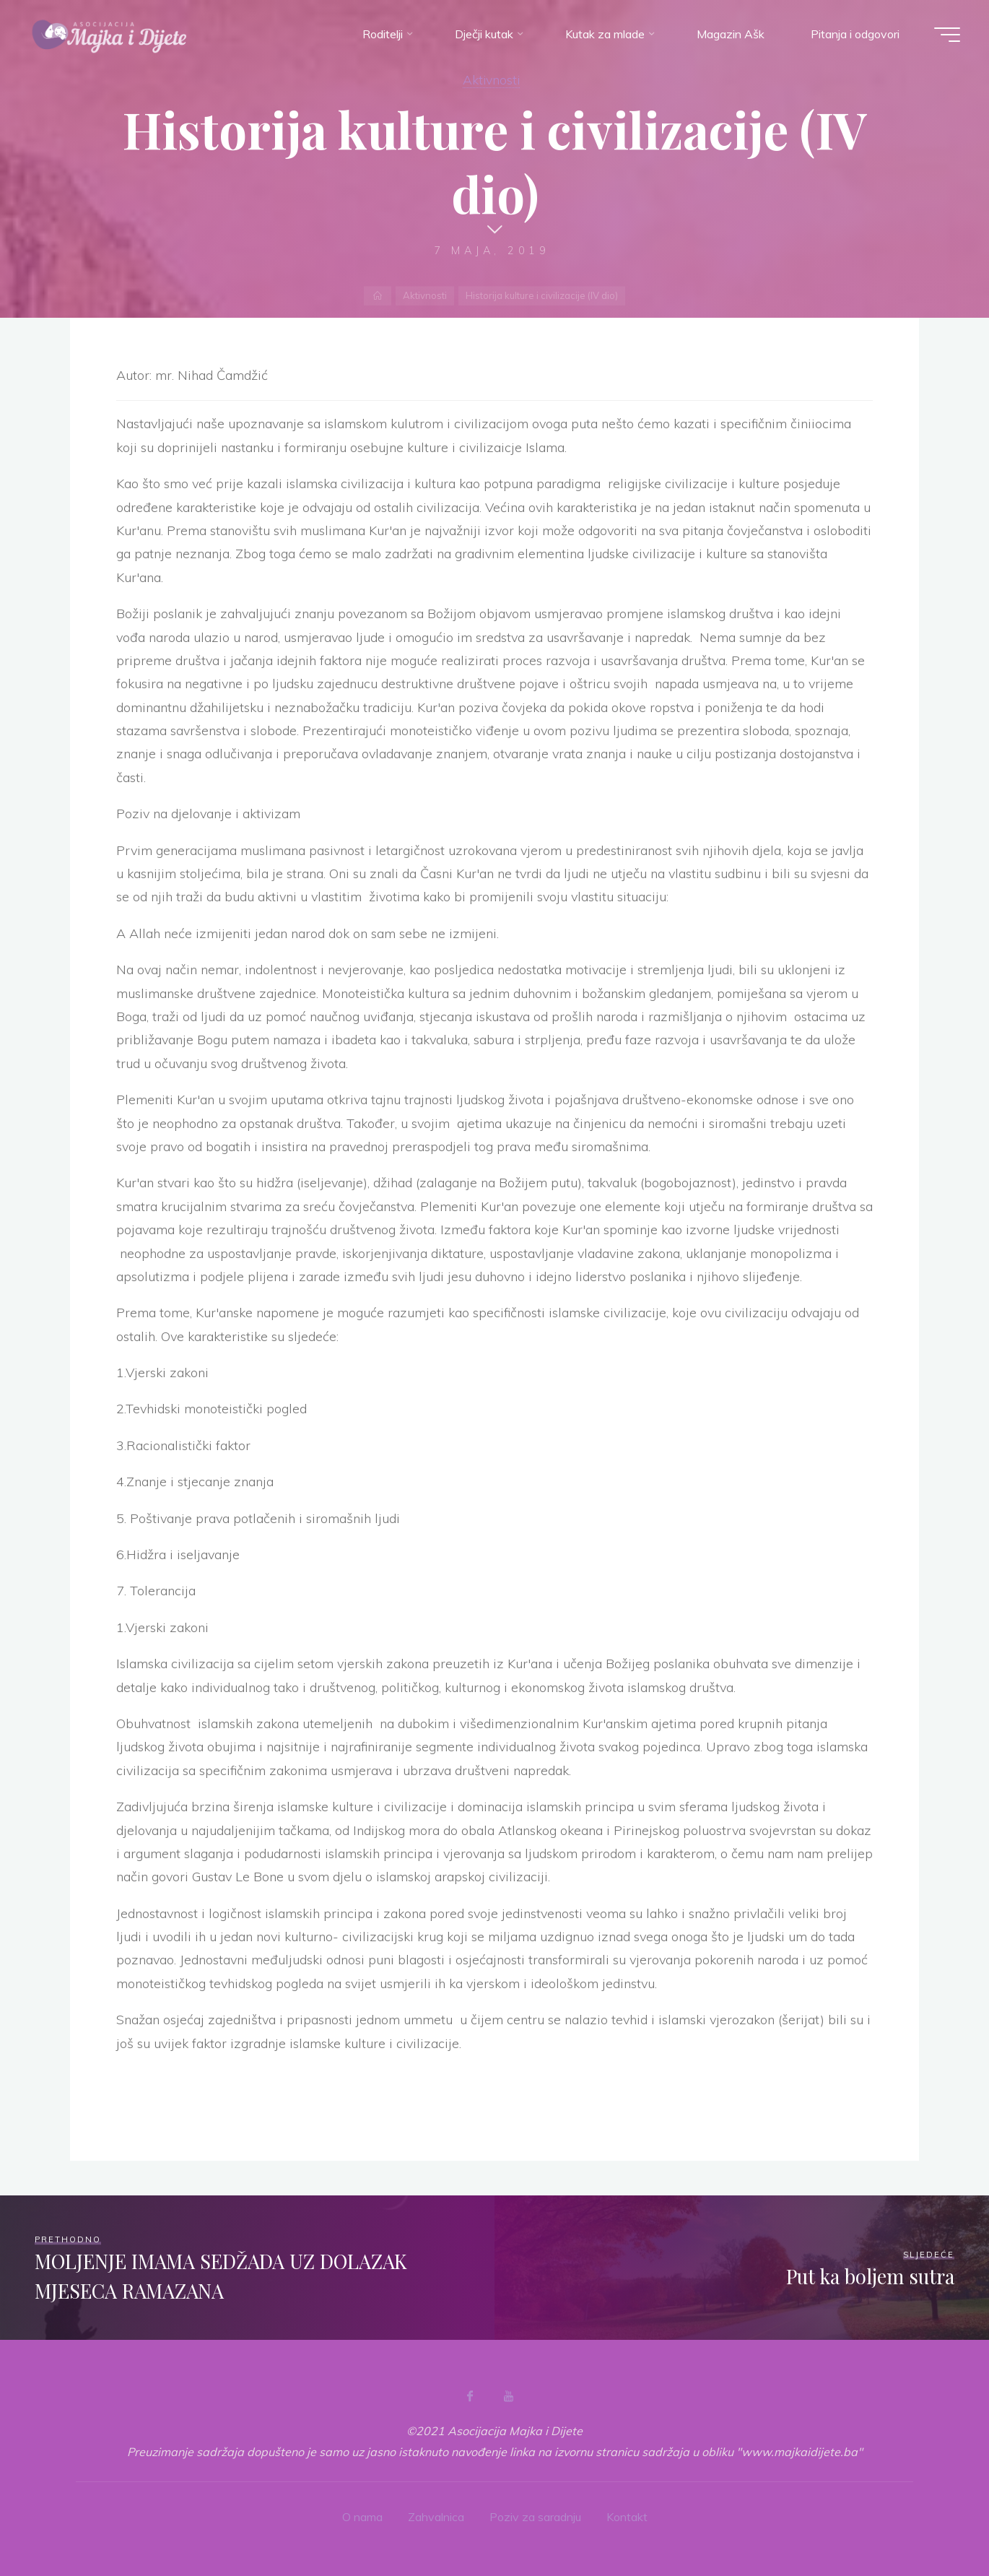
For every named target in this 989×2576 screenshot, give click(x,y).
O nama (362, 2517)
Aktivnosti (491, 79)
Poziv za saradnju (535, 2517)
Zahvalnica (436, 2517)
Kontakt (627, 2517)
